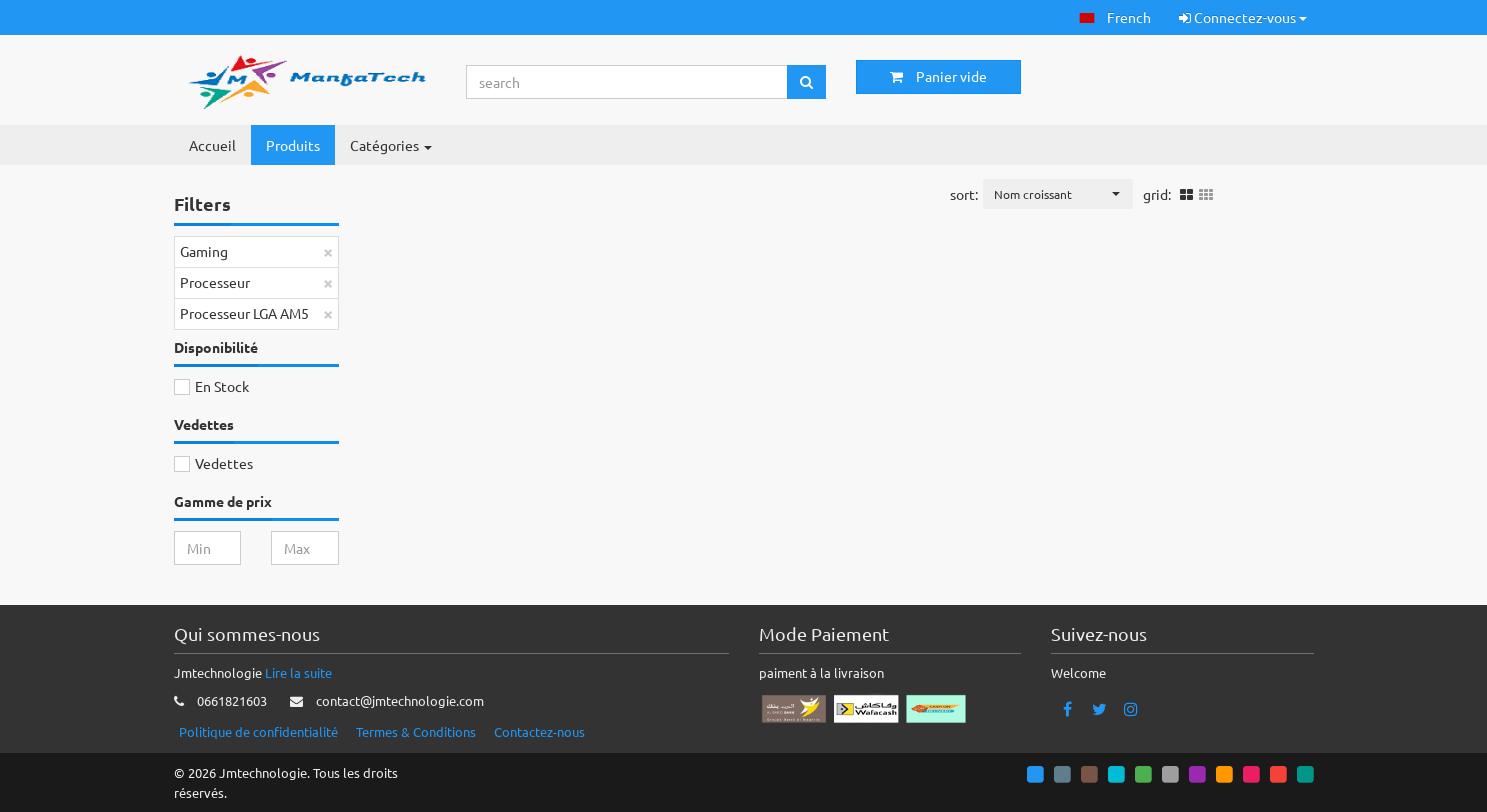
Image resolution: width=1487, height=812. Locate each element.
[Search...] (627, 82)
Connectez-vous (1243, 17)
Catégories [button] (391, 145)
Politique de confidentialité (258, 731)
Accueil (212, 145)
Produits (293, 145)
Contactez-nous (539, 731)
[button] (1115, 17)
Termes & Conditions (416, 731)
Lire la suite (298, 672)
